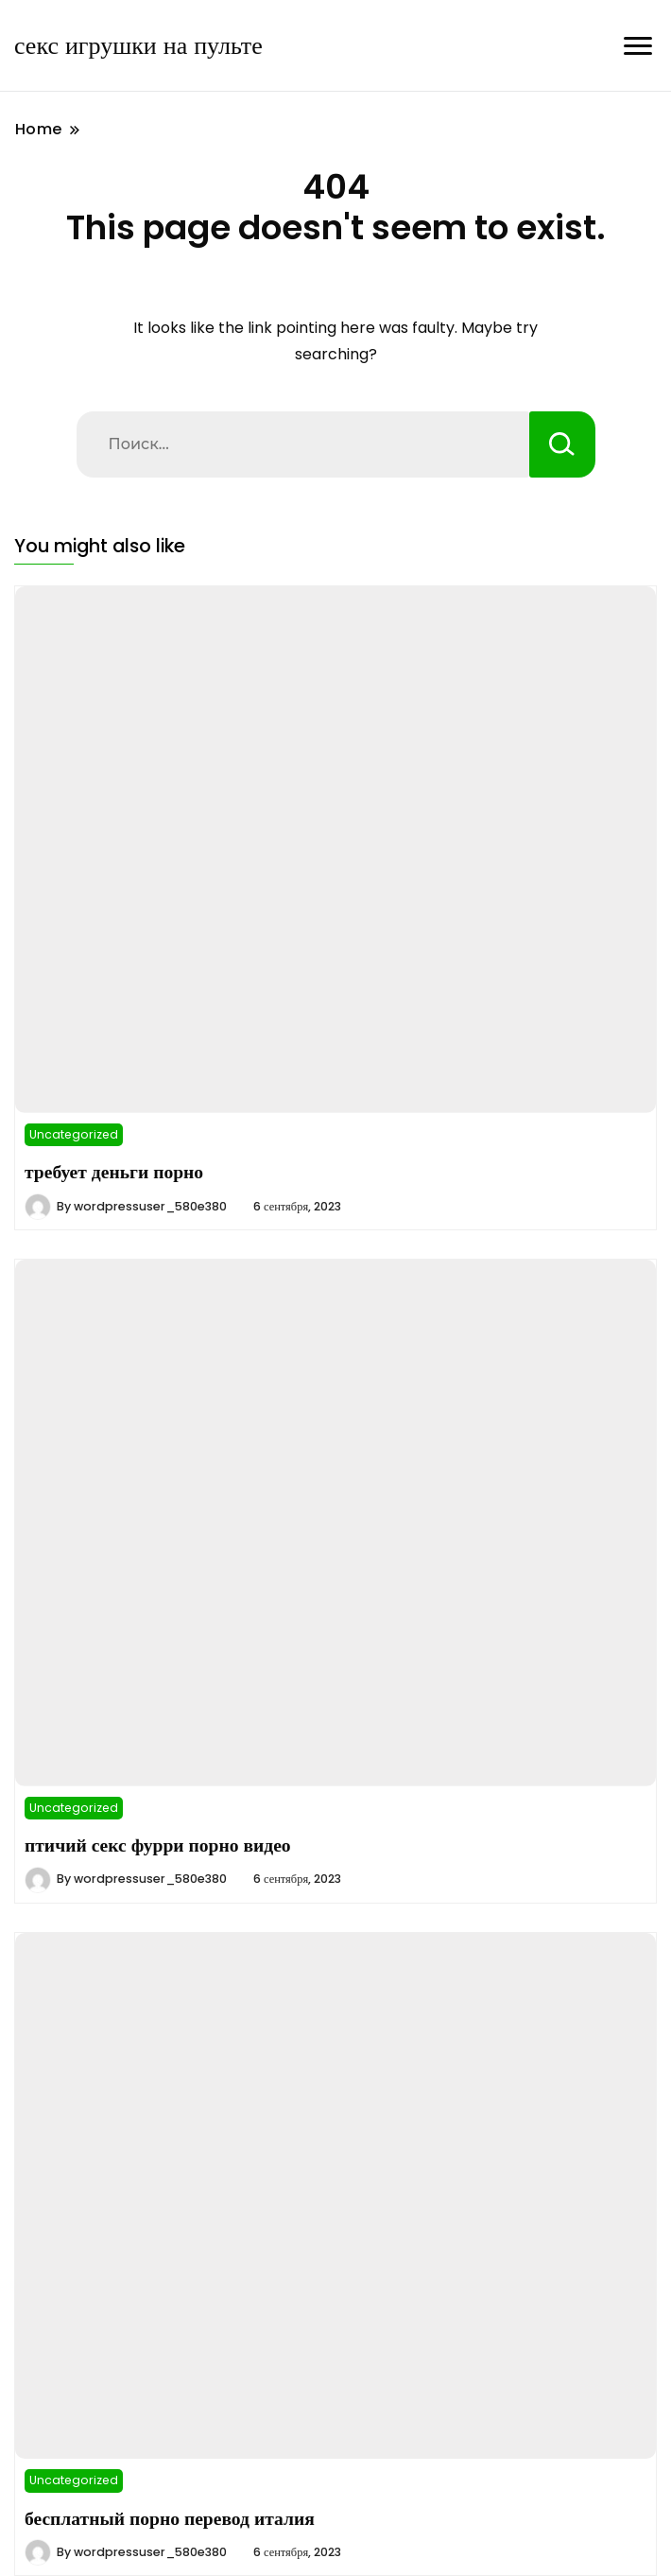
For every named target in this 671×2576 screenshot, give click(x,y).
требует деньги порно (114, 1171)
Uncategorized (73, 1134)
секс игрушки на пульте (138, 45)
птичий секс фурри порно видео (158, 1845)
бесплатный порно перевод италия (170, 2518)
